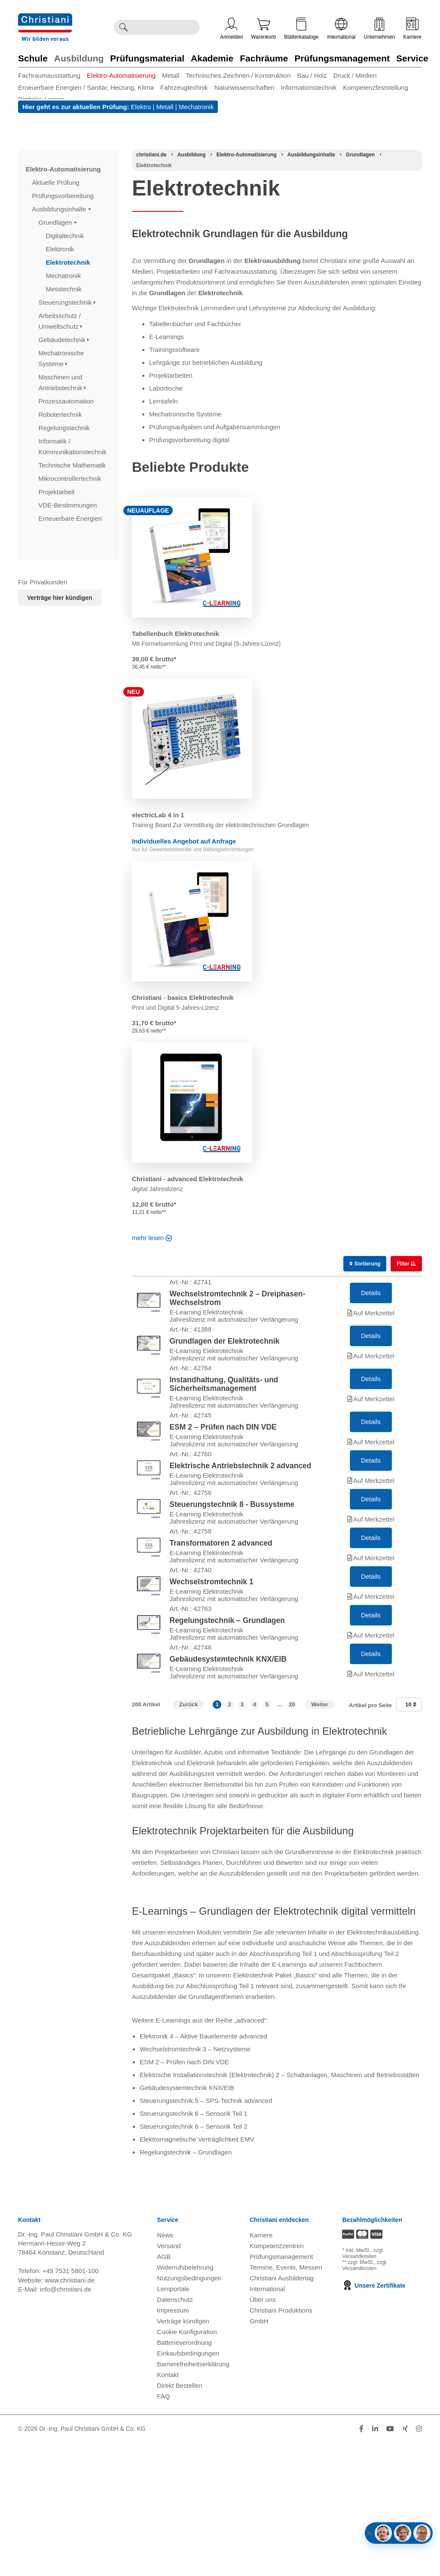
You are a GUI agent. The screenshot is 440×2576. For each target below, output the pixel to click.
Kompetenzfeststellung (375, 87)
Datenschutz (174, 2432)
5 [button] (267, 1837)
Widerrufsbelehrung (185, 2400)
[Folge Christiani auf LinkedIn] (375, 2562)
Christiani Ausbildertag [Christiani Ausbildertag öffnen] (282, 2411)
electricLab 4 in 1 (158, 815)
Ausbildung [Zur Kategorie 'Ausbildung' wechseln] (79, 58)
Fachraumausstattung (49, 75)
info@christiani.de (65, 2422)
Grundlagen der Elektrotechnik (225, 1361)
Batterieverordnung (184, 2475)
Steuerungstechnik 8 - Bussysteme (232, 1578)
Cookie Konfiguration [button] (187, 2465)
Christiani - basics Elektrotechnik (183, 997)
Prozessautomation (67, 401)
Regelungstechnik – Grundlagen (227, 1734)
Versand (168, 2379)
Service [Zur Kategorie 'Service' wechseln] (412, 58)
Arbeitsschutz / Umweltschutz (60, 321)
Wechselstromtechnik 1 (212, 1682)
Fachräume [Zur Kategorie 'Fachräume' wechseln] (264, 58)
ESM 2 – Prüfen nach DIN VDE (223, 1474)
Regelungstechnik (65, 427)
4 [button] (254, 1837)
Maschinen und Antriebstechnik (62, 382)
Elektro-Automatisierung (121, 75)
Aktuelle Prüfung (56, 182)
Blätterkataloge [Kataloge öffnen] (301, 29)
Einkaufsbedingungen (188, 2486)
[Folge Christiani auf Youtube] (390, 2562)
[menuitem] (52, 75)
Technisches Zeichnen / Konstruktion (238, 75)
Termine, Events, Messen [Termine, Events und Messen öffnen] (286, 2400)
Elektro (141, 106)
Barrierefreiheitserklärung (193, 2497)
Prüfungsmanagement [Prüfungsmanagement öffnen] (281, 2389)
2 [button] (229, 1837)
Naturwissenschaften (244, 87)
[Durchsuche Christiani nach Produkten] (166, 27)
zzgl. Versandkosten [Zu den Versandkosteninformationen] (363, 2386)
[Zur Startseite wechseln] (45, 18)
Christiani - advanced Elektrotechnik (187, 1179)
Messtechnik (65, 289)
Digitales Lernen (41, 99)
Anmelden (231, 29)
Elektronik (61, 249)
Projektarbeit (57, 491)
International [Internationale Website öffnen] (341, 29)
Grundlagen (58, 222)
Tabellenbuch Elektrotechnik (175, 633)
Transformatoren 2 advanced (221, 1630)
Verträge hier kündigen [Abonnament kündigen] (59, 597)
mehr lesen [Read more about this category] (151, 1237)
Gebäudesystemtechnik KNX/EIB (228, 1786)
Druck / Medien (355, 75)
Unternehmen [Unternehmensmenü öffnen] (379, 29)
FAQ (163, 2529)
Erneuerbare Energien (71, 518)
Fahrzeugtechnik (184, 87)
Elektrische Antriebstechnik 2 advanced (241, 1526)
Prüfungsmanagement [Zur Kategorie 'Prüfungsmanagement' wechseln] (342, 58)
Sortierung (364, 1264)
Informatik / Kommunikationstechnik (74, 446)
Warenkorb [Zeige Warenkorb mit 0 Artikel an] (263, 29)
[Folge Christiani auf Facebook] (361, 2562)
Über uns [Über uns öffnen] (263, 2432)
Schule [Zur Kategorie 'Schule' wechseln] (33, 58)
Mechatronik (196, 106)
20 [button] (292, 1837)
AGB (164, 2389)
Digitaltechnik (66, 235)
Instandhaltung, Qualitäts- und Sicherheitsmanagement (224, 1417)
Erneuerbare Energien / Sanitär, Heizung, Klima (86, 87)
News (165, 2368)
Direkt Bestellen (179, 2518)
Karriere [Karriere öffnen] (412, 29)
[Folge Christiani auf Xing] (405, 2562)
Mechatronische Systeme (61, 358)
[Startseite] (151, 155)
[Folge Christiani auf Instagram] (419, 2562)
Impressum (173, 2443)
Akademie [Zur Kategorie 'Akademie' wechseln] (212, 58)
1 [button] (217, 1837)
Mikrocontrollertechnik (71, 478)
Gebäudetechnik (64, 339)
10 (410, 1837)
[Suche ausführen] (123, 27)
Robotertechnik (61, 414)
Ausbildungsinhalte (61, 209)
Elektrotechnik (69, 262)
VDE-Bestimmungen (69, 505)
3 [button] (242, 1837)
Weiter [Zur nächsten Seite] (319, 1837)
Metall (170, 75)
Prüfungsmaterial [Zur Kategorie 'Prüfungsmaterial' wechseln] (147, 58)
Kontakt (168, 2508)
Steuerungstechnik (67, 302)
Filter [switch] (404, 1264)
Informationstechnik (308, 87)
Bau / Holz (312, 75)
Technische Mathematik (73, 465)
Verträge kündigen (183, 2454)
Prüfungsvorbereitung (64, 195)
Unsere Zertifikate (373, 2418)
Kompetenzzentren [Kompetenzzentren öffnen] (277, 2379)
